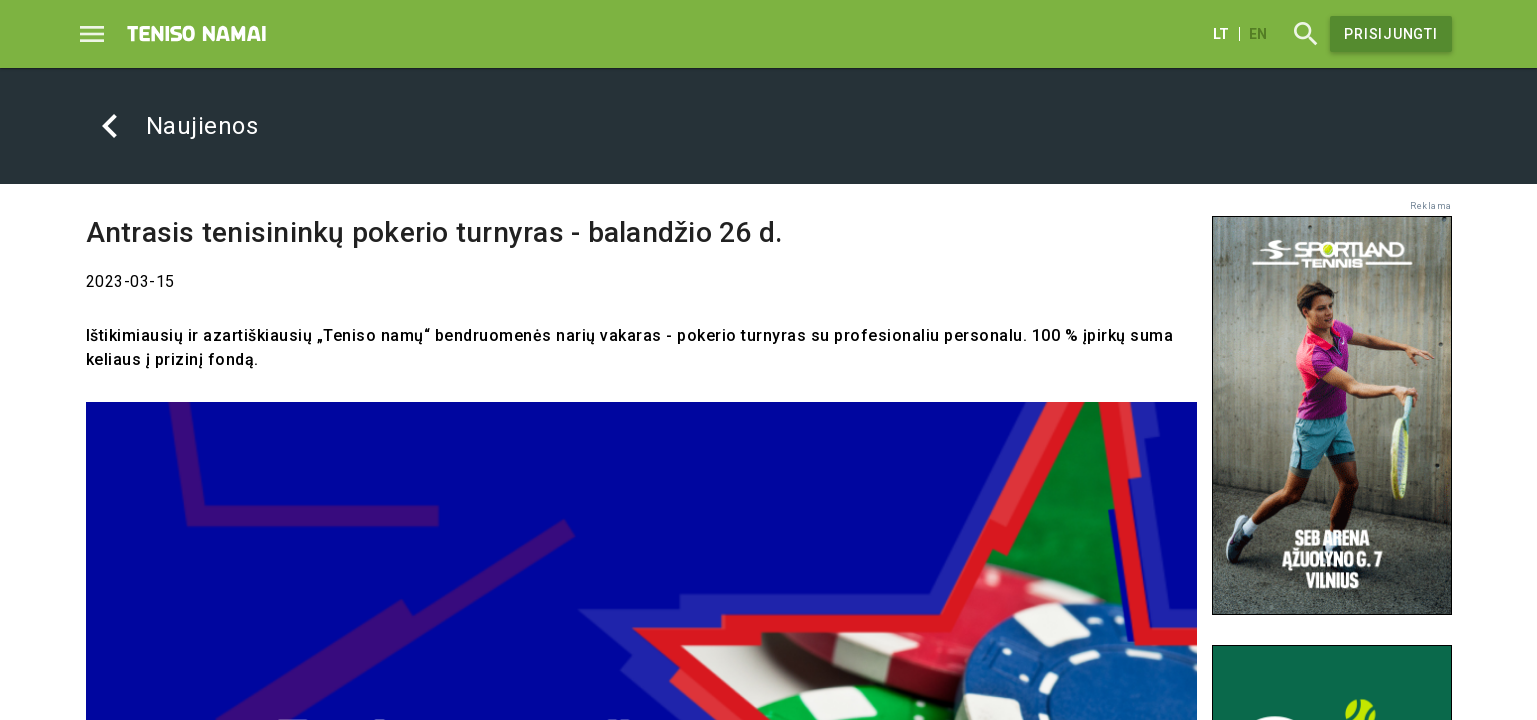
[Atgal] (110, 126)
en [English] (1258, 34)
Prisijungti (1390, 34)
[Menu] (92, 34)
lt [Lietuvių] (1221, 34)
